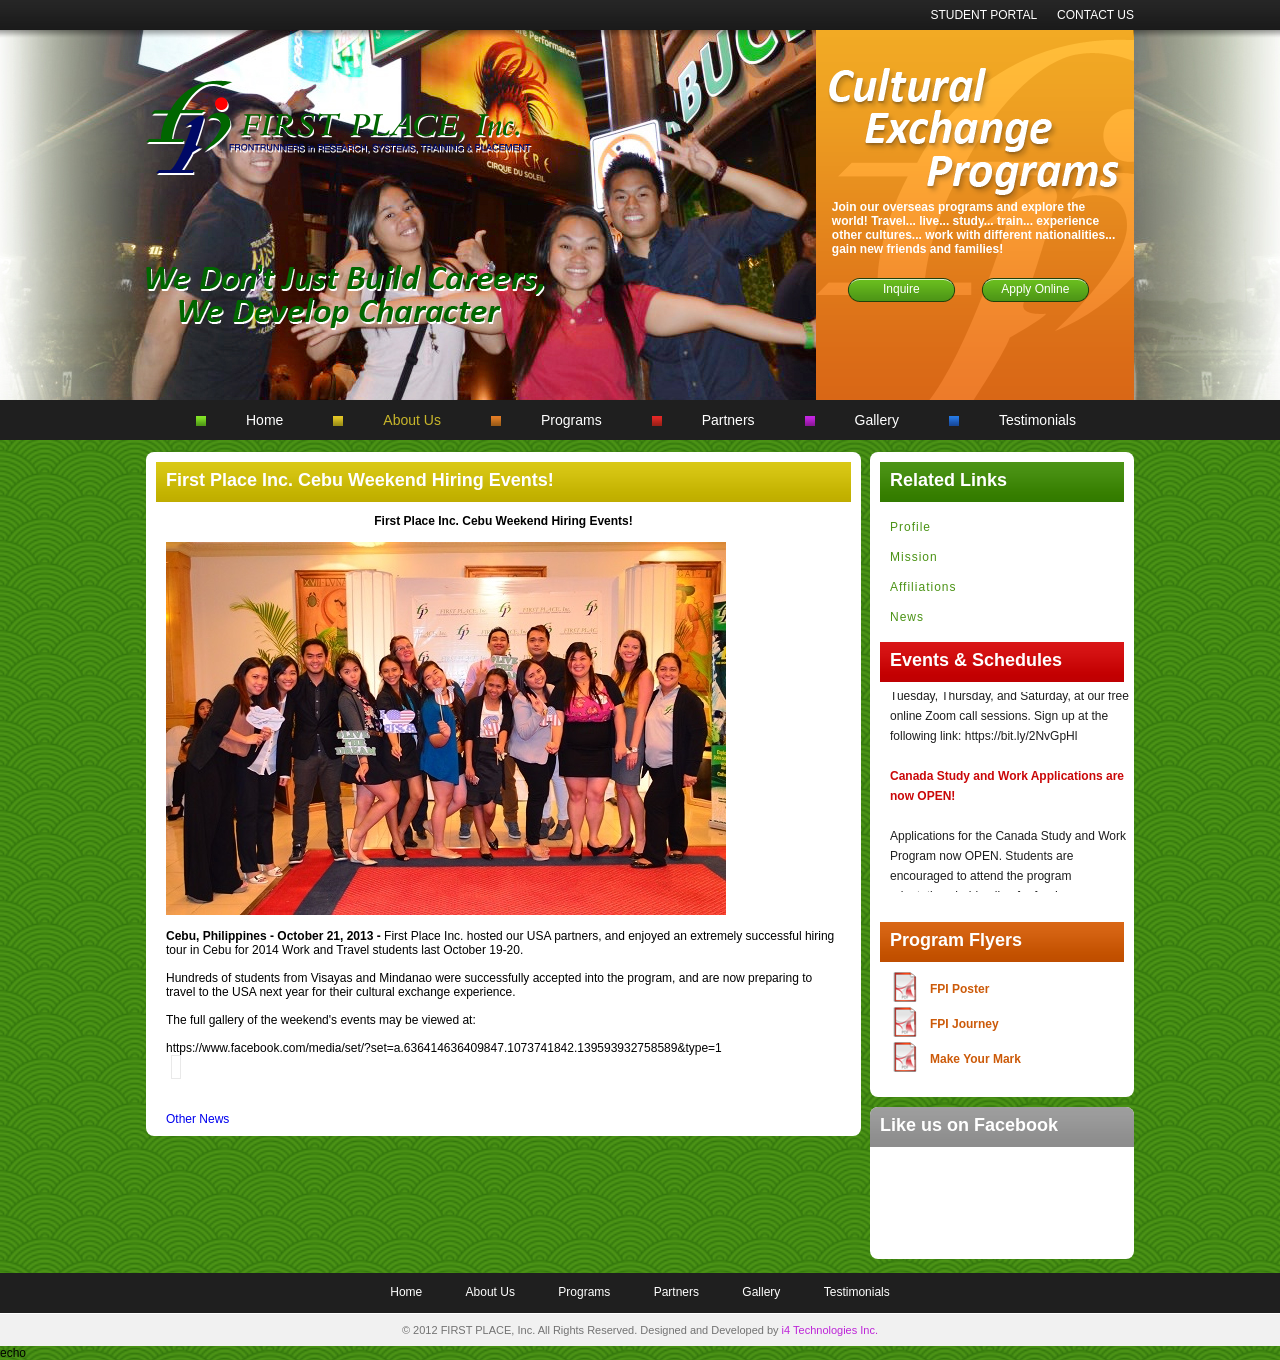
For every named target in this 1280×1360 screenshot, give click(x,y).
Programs (571, 420)
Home (264, 420)
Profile (910, 527)
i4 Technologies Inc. (830, 1330)
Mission (914, 557)
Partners (728, 420)
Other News (197, 1119)
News (907, 617)
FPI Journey (964, 1024)
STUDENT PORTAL (983, 15)
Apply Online (1035, 289)
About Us (412, 420)
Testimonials (1037, 420)
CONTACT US (1095, 15)
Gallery (877, 420)
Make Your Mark (975, 1059)
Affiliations (923, 587)
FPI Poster (959, 989)
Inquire (901, 289)
